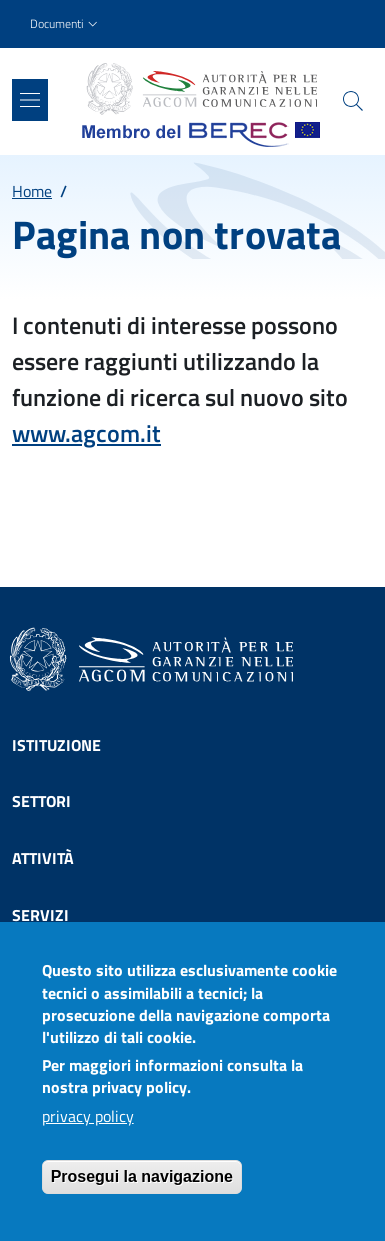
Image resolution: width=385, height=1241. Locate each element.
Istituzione (56, 745)
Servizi (40, 915)
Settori (41, 801)
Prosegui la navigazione (142, 1194)
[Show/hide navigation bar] (30, 100)
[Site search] (353, 101)
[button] (66, 24)
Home (32, 191)
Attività (43, 858)
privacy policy (88, 1134)
